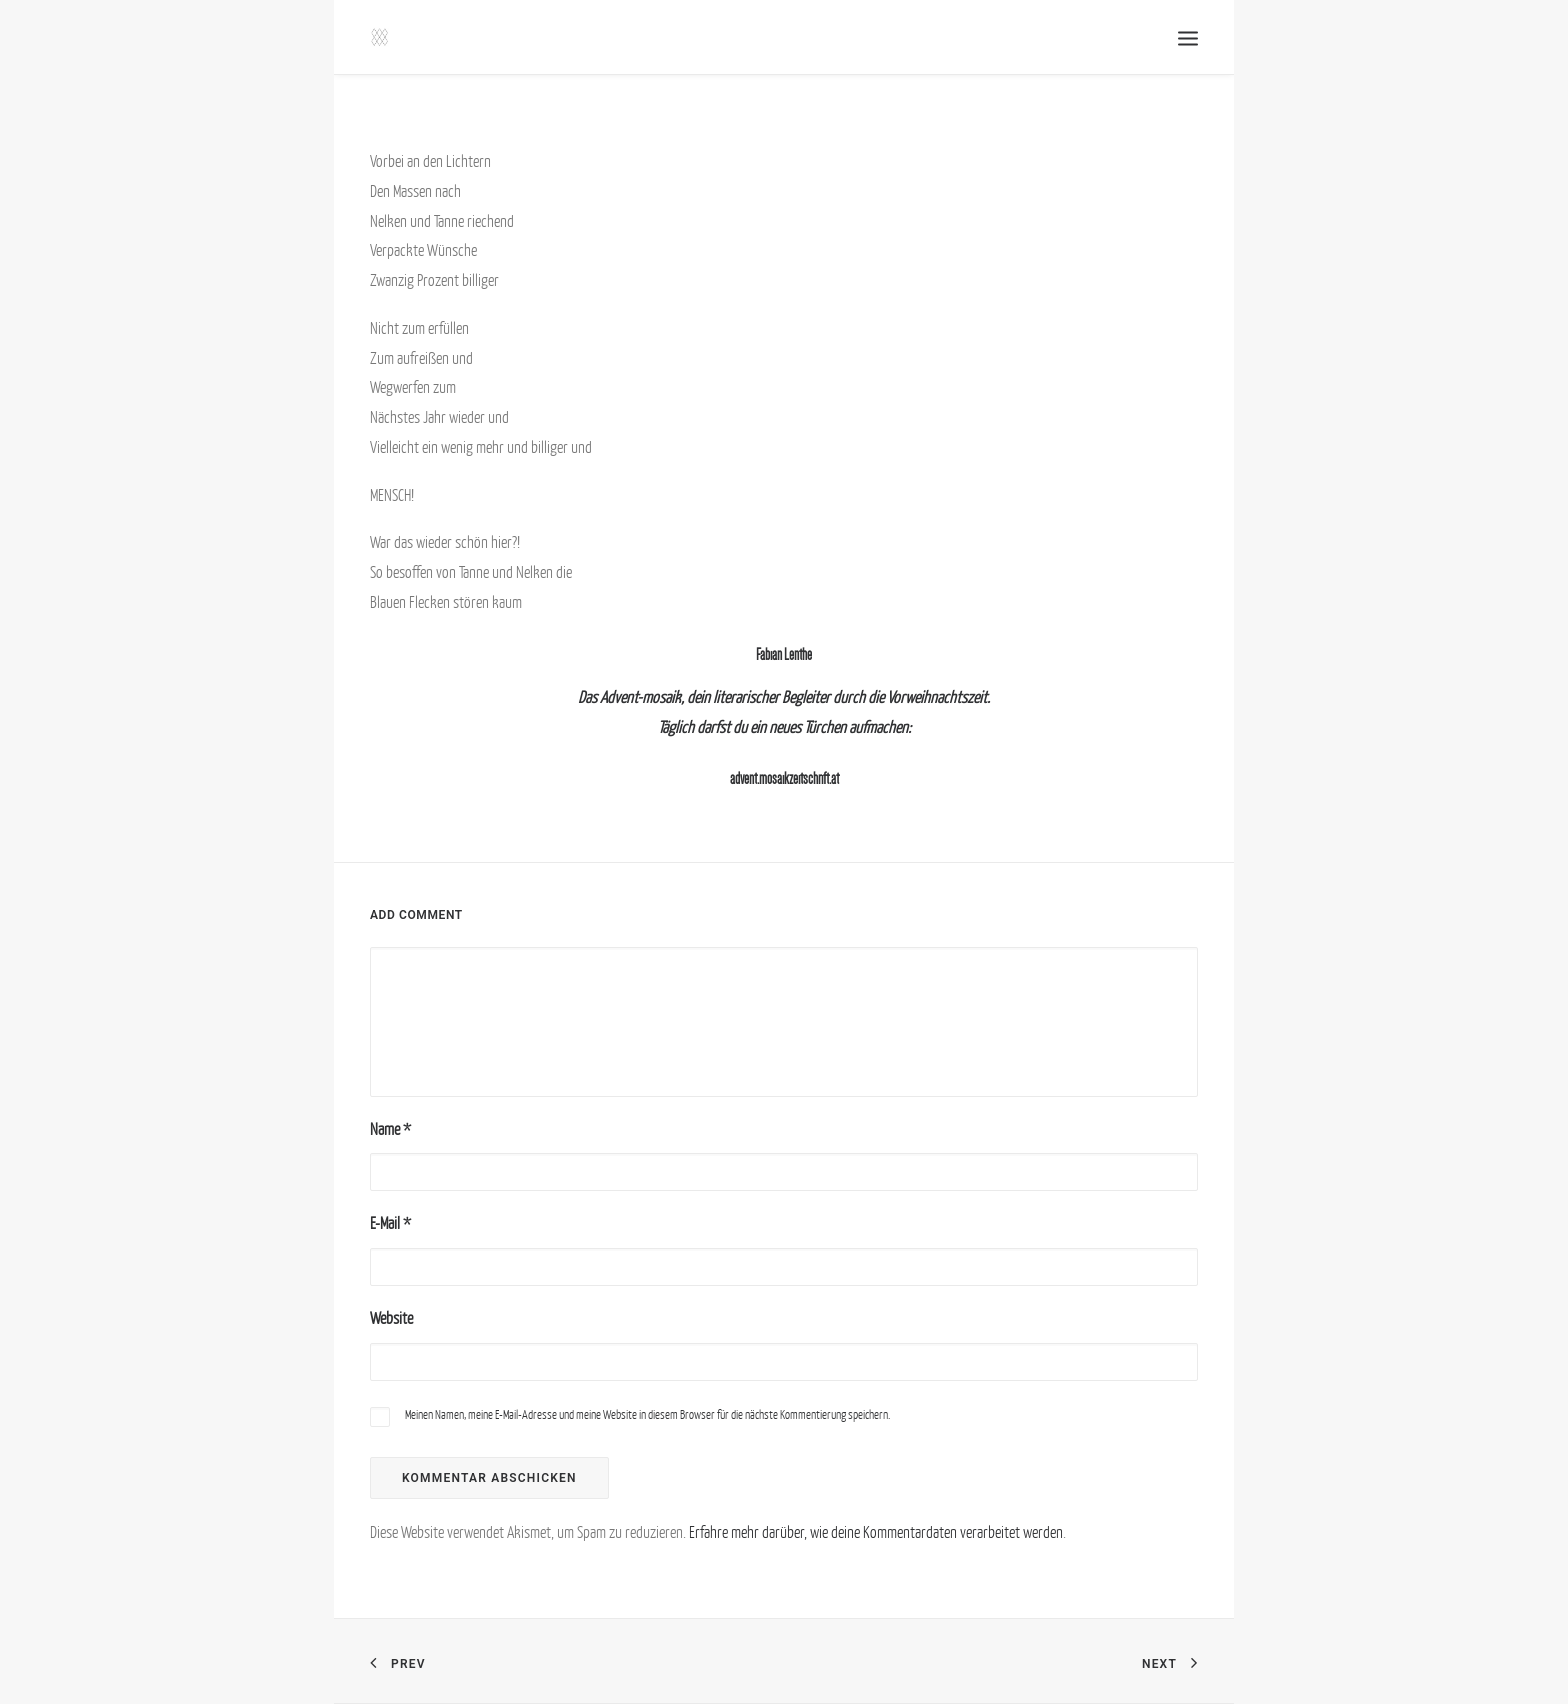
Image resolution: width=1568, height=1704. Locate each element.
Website (391, 1318)
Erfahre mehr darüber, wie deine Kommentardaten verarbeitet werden (876, 1532)
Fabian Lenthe (784, 654)
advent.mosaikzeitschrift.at (784, 778)
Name (390, 1129)
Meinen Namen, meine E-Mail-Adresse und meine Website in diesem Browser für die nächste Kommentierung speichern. (647, 1414)
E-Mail (390, 1223)
